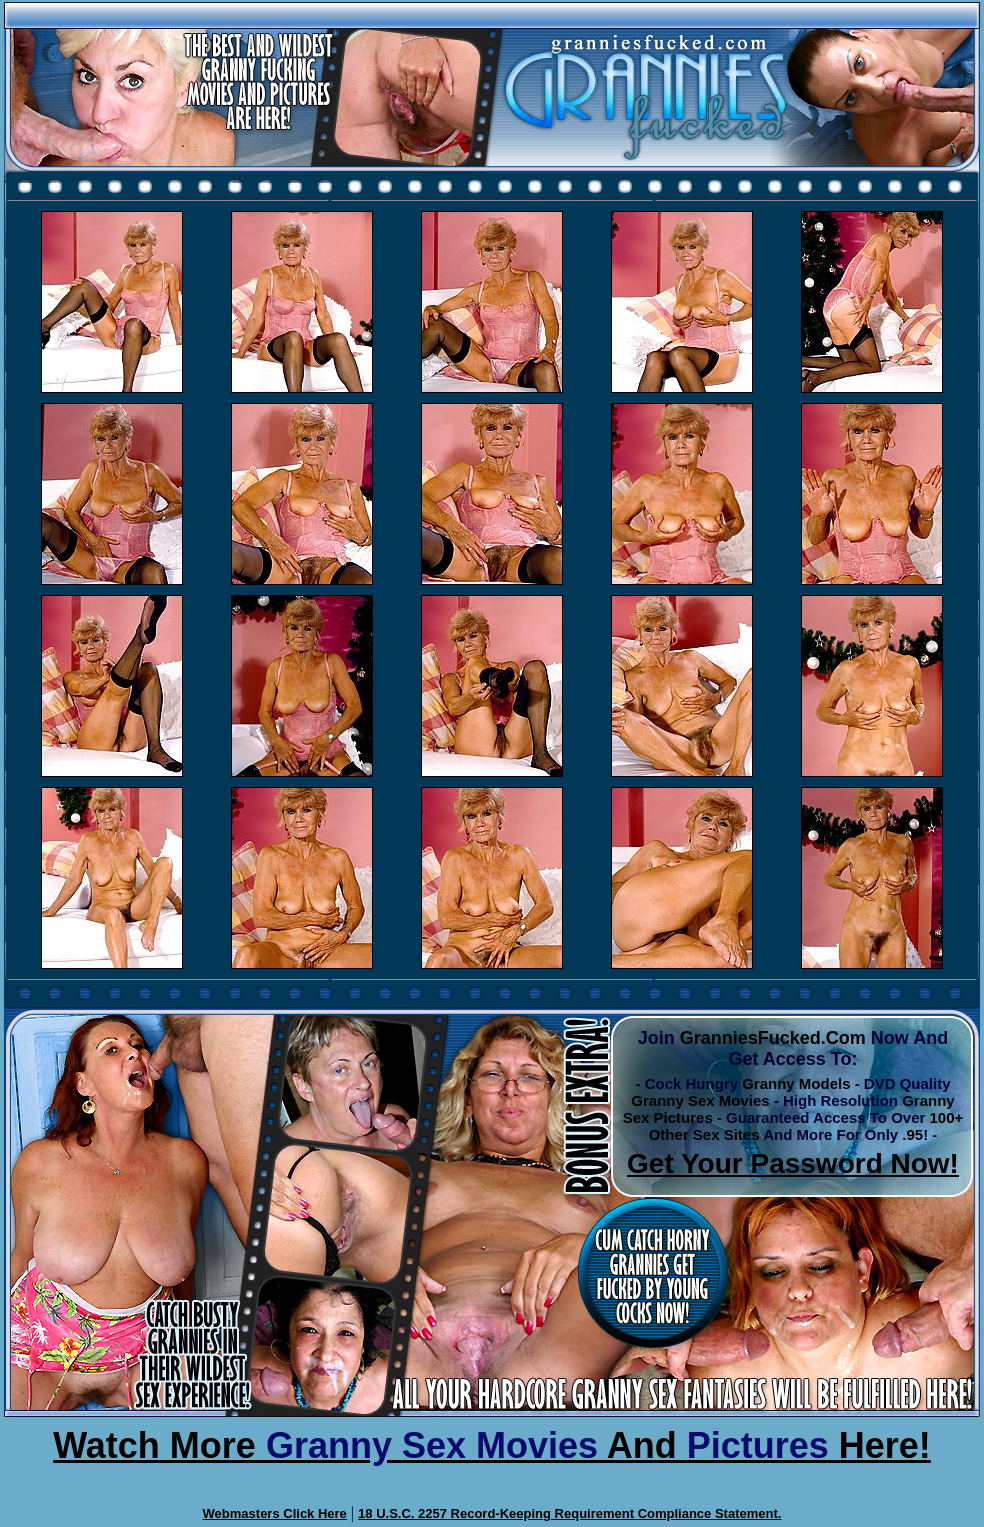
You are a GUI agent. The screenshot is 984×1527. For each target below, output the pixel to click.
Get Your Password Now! (793, 1163)
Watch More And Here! (492, 1445)
